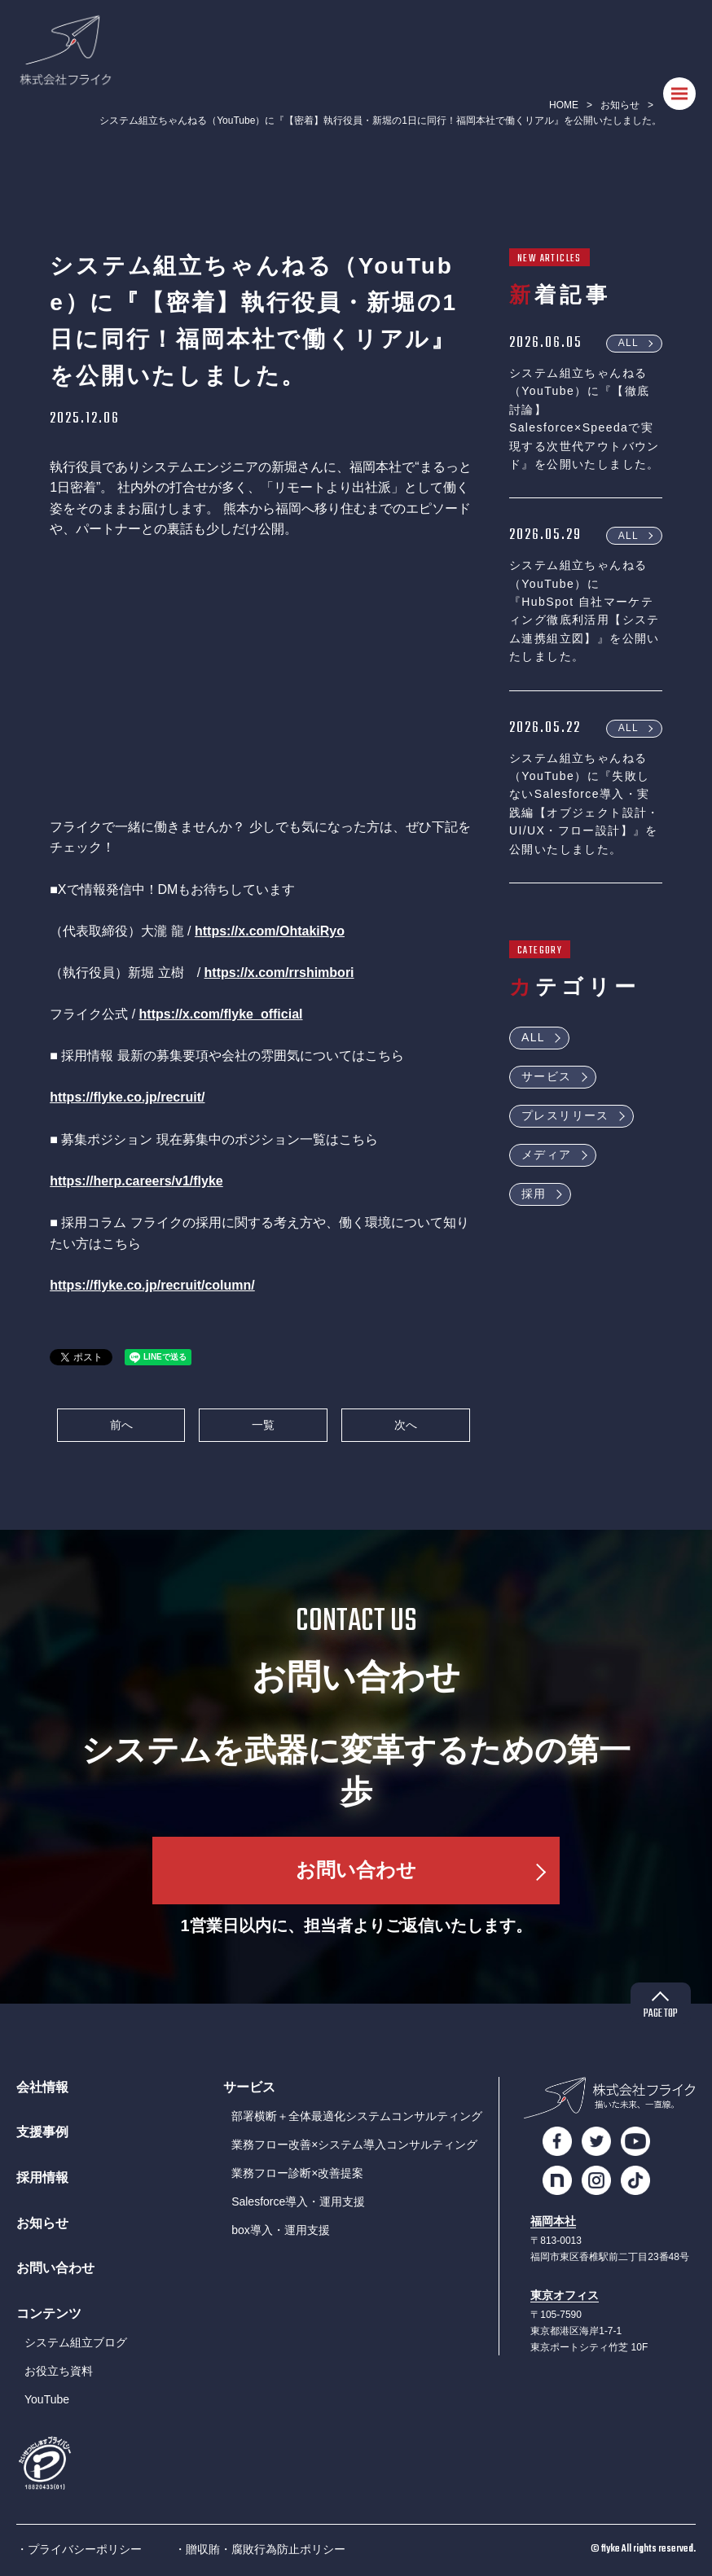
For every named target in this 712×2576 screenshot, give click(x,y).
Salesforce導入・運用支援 (298, 2201)
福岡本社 (553, 2221)
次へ (405, 1424)
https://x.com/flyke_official (221, 1014)
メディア (546, 1154)
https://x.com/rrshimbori (279, 972)
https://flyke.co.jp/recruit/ (127, 1097)
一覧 (263, 1424)
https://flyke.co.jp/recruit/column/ (152, 1285)
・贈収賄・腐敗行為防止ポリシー (259, 2549)
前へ (121, 1424)
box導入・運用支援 (280, 2229)
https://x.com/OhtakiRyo (270, 931)
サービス (546, 1076)
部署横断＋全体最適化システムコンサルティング (356, 2116)
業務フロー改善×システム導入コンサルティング (354, 2144)
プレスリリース (565, 1115)
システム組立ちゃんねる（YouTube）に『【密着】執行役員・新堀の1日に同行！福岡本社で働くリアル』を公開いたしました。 (380, 120)
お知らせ (619, 105)
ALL (628, 342)
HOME (563, 105)
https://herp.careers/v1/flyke (136, 1181)
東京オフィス (564, 2295)
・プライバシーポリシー (79, 2549)
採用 (534, 1193)
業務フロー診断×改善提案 (297, 2173)
